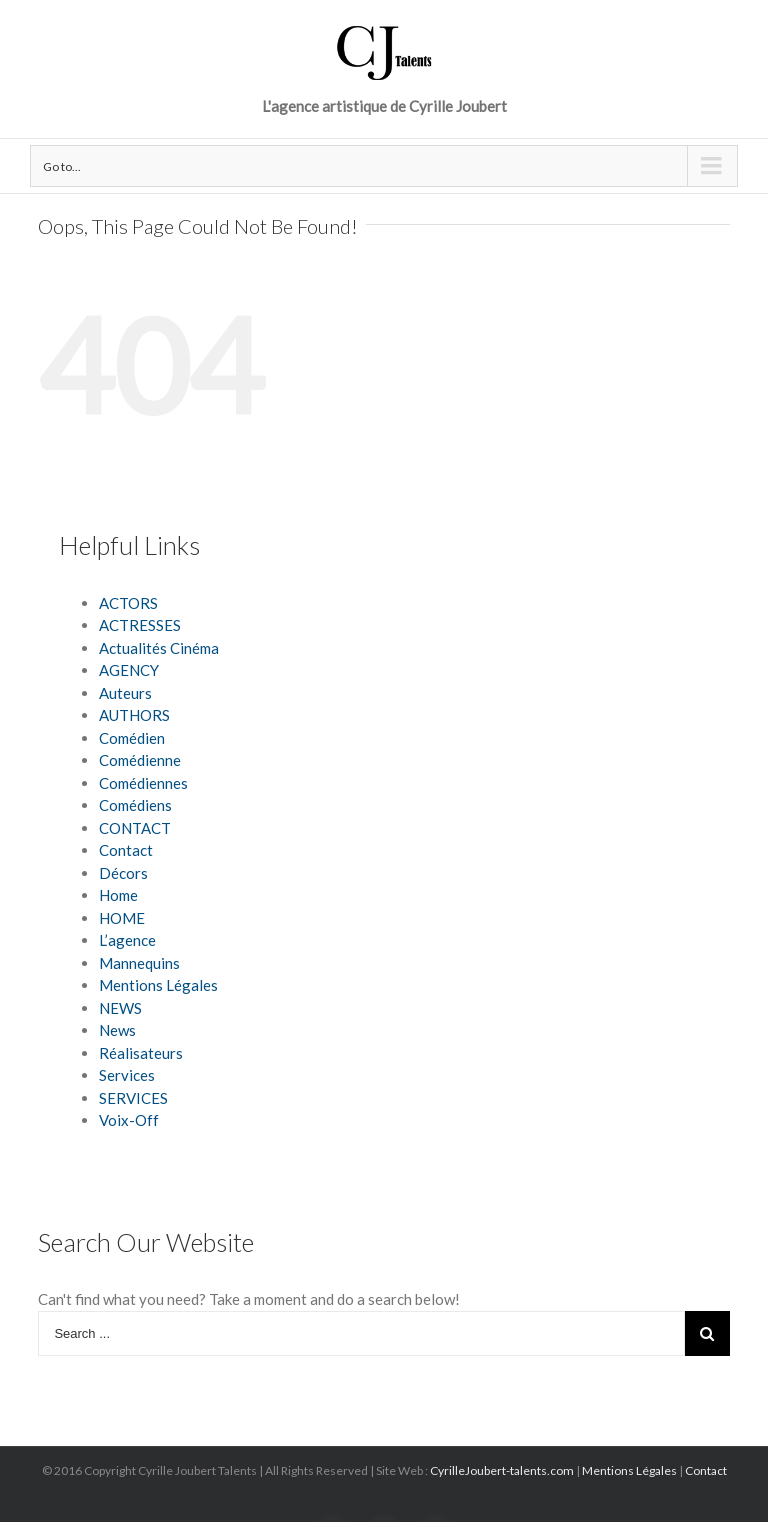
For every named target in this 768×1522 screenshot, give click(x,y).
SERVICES (133, 1098)
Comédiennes (143, 783)
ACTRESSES (140, 625)
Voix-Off (129, 1120)
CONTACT (135, 828)
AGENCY (129, 670)
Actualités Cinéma (159, 648)
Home (118, 895)
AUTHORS (134, 715)
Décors (123, 873)
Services (127, 1075)
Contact (126, 850)
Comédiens (135, 805)
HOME (122, 918)
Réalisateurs (141, 1053)
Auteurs (125, 693)
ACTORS (128, 603)
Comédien (132, 738)
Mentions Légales (158, 985)
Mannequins (139, 963)
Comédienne (140, 760)
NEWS (120, 1008)
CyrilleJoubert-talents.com (502, 1470)
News (117, 1030)
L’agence (127, 940)
